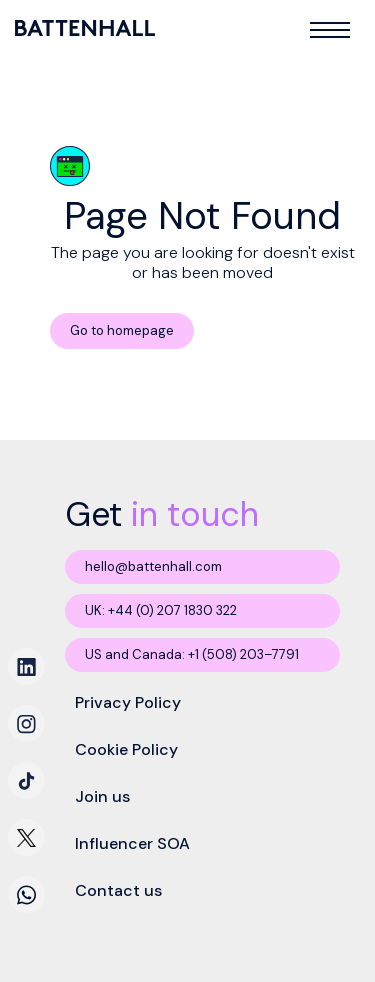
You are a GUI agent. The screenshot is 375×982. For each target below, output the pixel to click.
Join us (102, 796)
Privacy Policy (128, 702)
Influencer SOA (132, 843)
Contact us (118, 890)
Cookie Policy (126, 749)
